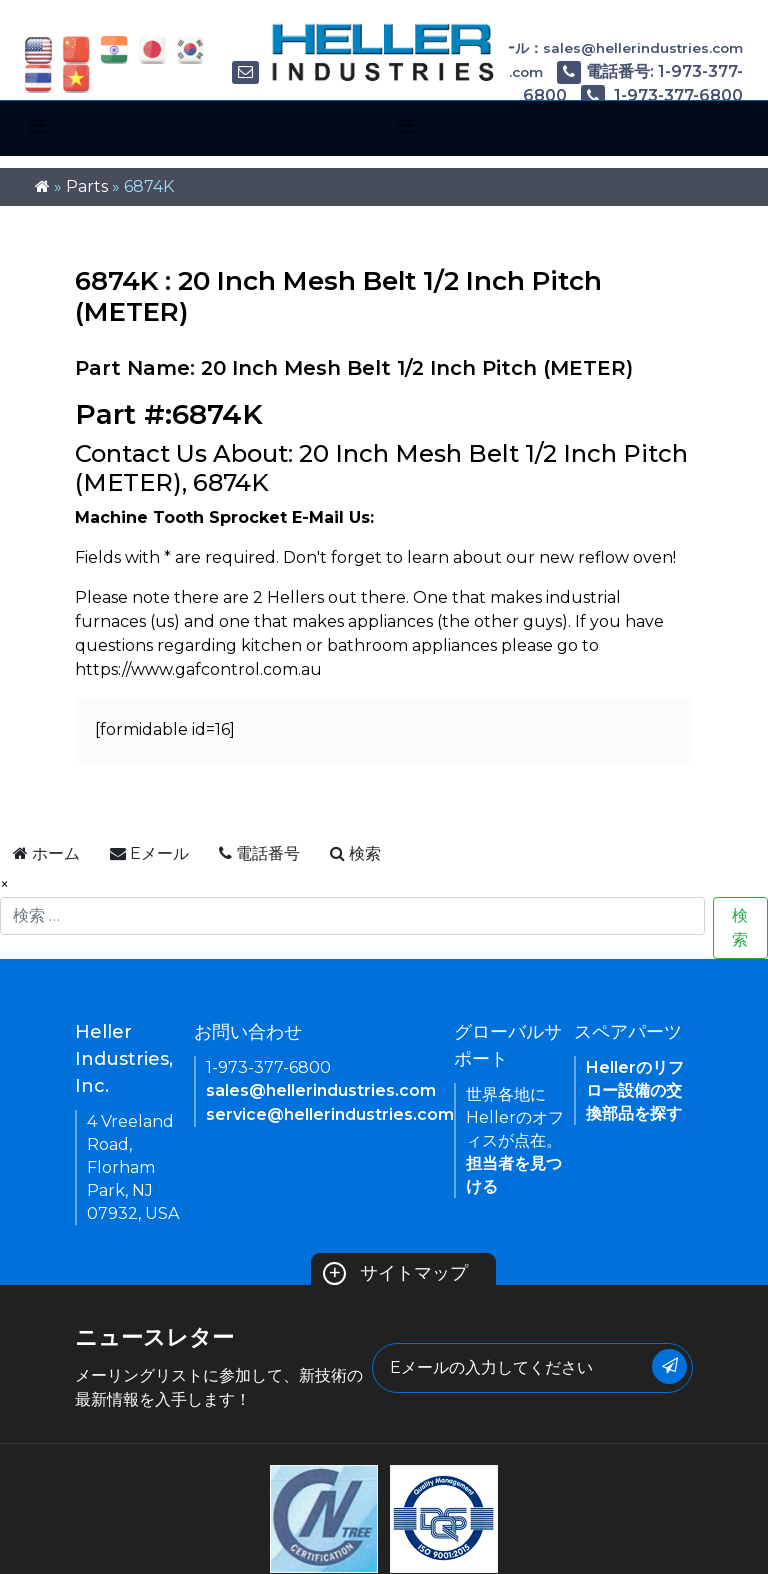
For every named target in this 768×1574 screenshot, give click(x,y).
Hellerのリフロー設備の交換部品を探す (635, 1090)
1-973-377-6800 (662, 95)
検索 (740, 927)
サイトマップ (395, 1273)
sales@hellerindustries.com (321, 1090)
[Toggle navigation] (36, 126)
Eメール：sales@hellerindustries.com (594, 48)
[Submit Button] (669, 1366)
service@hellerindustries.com (330, 1114)
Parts (87, 186)
